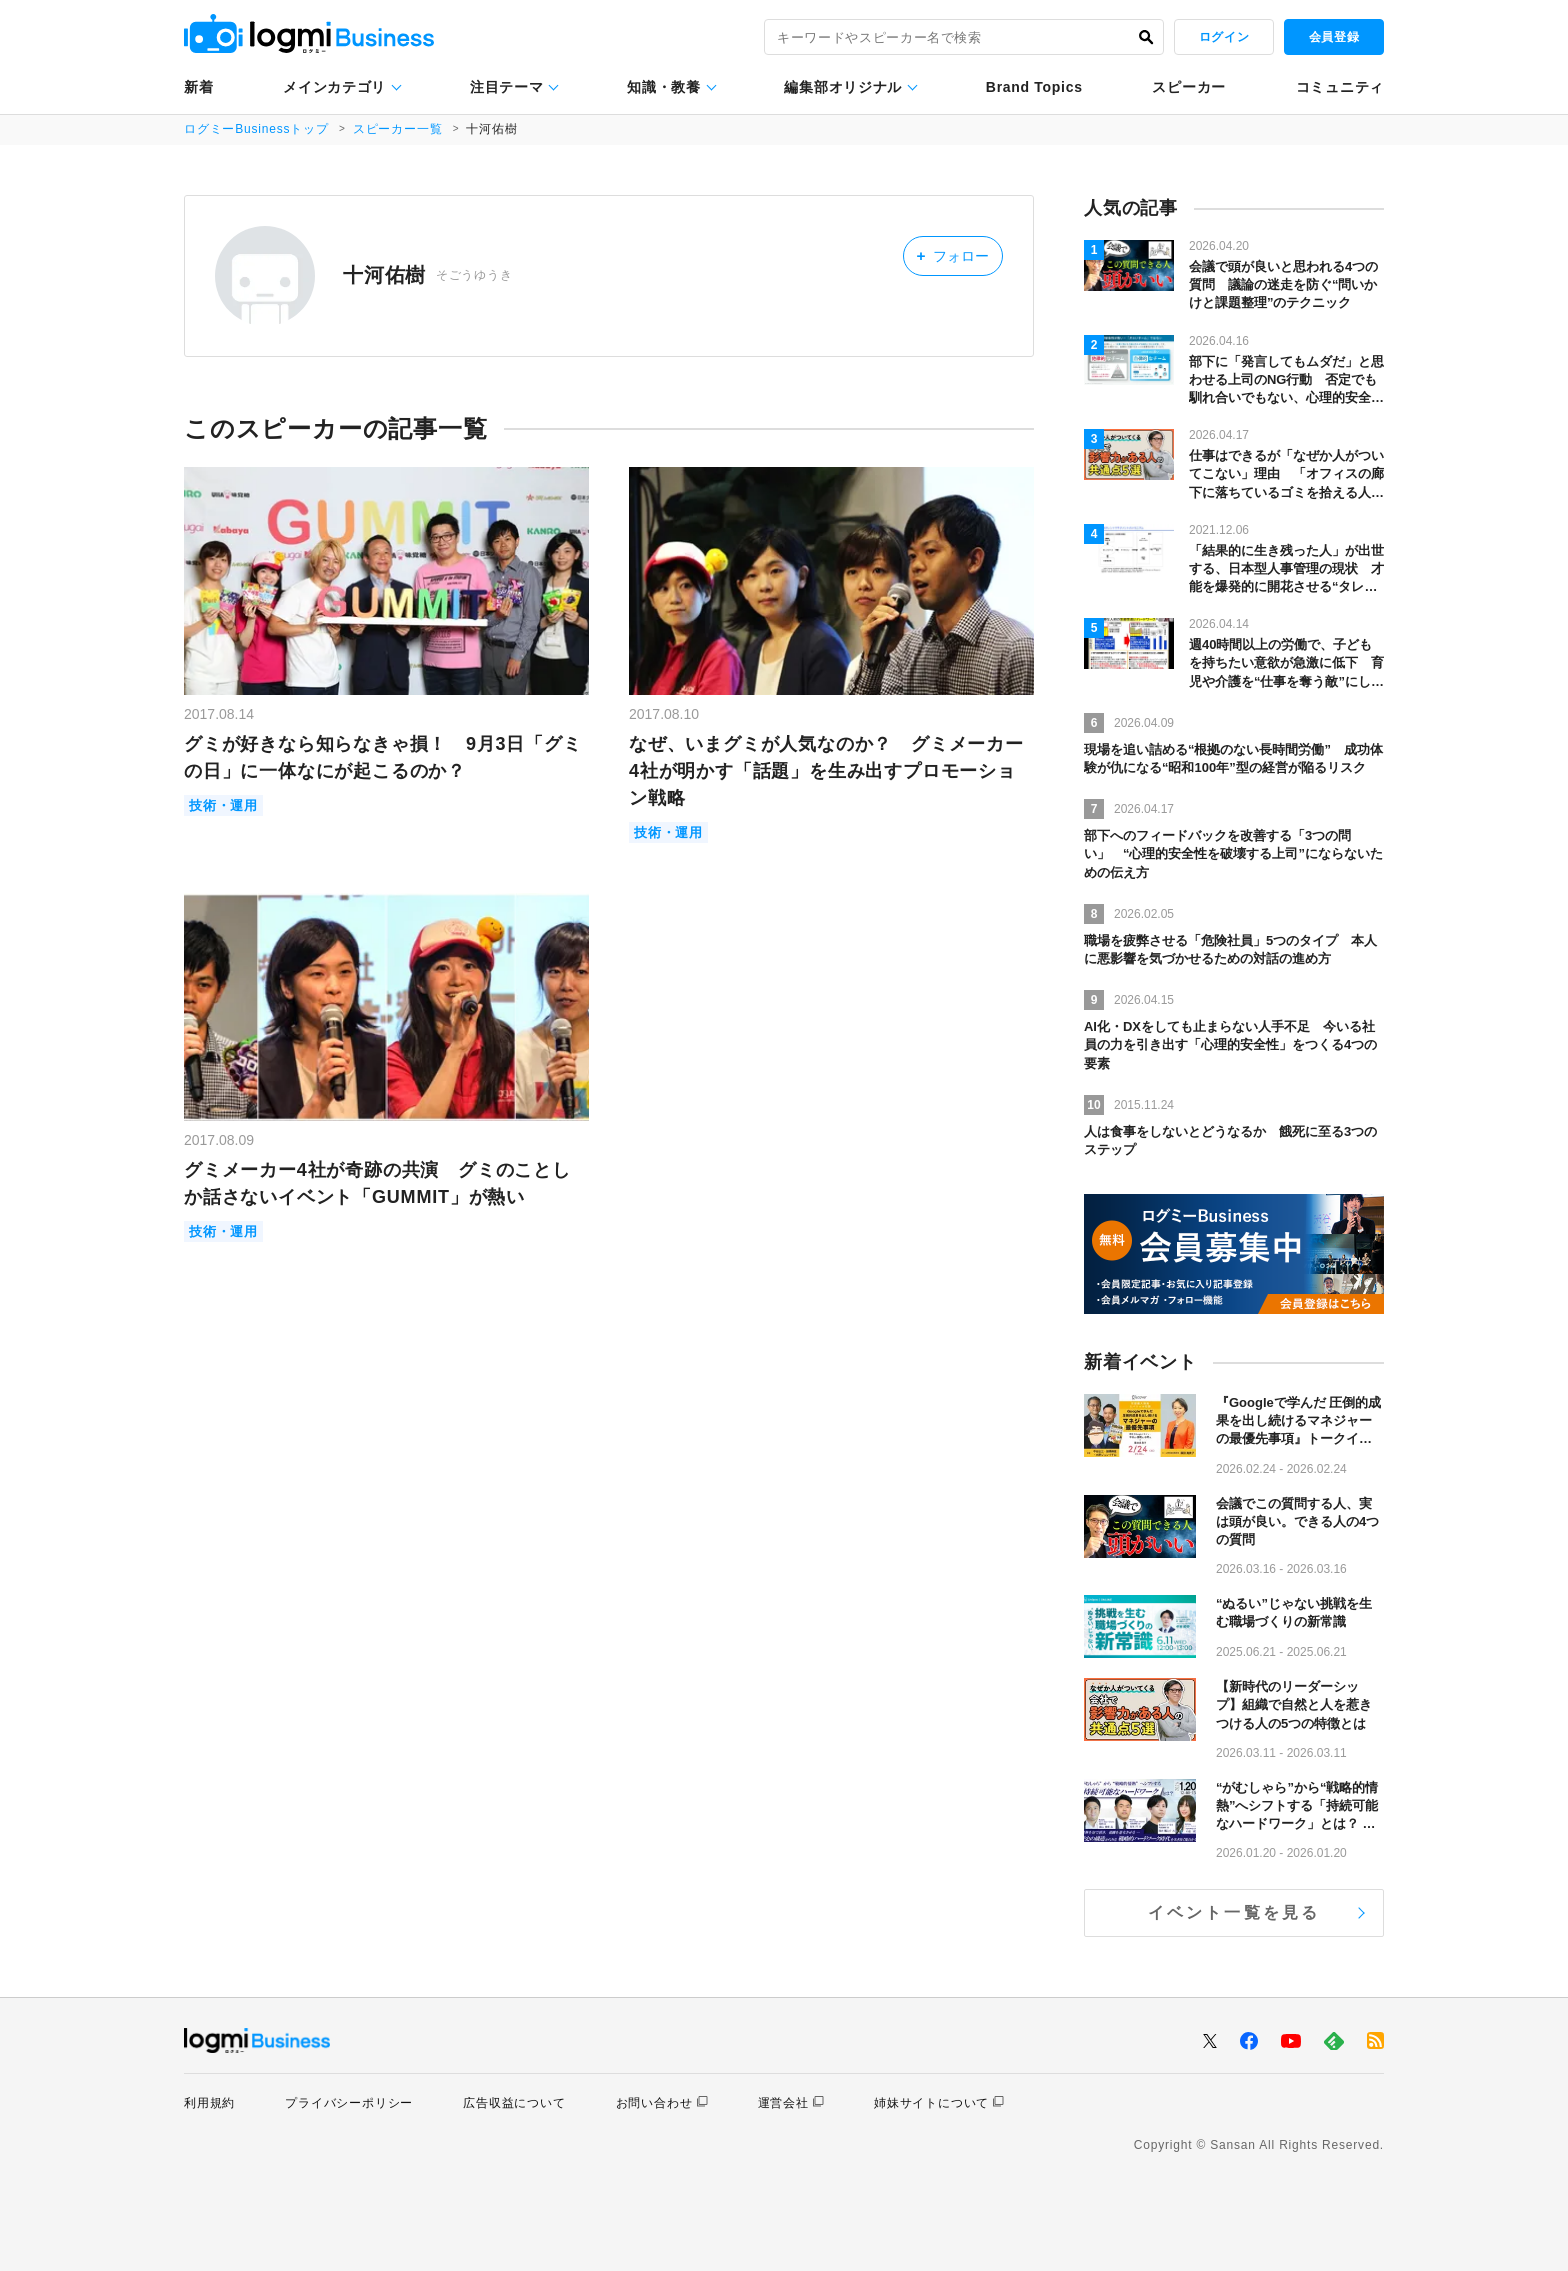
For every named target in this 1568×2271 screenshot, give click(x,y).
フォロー (952, 255)
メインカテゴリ (334, 87)
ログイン (1224, 37)
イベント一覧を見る (1234, 1912)
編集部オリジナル (843, 87)
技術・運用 (223, 805)
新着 (198, 87)
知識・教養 (664, 87)
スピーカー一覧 (398, 129)
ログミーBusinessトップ (256, 129)
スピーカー (1189, 87)
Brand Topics (1034, 87)
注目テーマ (507, 87)
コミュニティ (1340, 87)
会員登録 (1334, 37)
